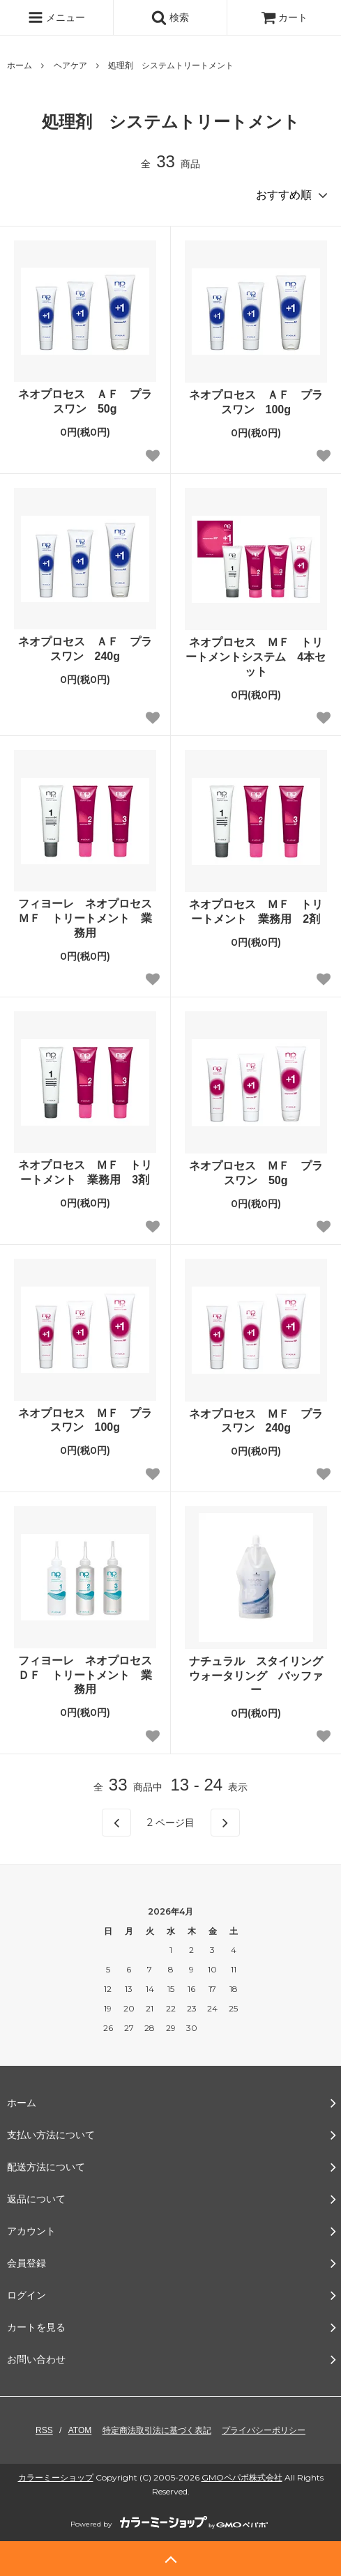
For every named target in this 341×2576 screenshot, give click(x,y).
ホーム (19, 65)
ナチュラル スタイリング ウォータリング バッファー (258, 1675)
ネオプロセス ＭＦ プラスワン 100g (85, 1420)
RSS (44, 2430)
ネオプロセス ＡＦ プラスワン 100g (256, 402)
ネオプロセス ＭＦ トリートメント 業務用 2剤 (256, 911)
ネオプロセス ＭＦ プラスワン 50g (256, 1173)
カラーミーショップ (55, 2477)
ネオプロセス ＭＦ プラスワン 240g (256, 1421)
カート (284, 17)
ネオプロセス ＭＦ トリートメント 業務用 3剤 (85, 1172)
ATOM (80, 2430)
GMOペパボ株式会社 (242, 2477)
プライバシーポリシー (263, 2430)
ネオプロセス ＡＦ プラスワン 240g (85, 649)
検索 (170, 17)
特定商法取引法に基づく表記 (157, 2430)
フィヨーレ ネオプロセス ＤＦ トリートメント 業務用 (87, 1675)
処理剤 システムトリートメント (171, 65)
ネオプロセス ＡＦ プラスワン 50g (85, 401)
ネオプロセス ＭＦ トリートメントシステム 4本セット (255, 656)
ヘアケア (70, 65)
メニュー (56, 17)
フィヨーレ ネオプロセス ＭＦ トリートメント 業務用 (87, 918)
